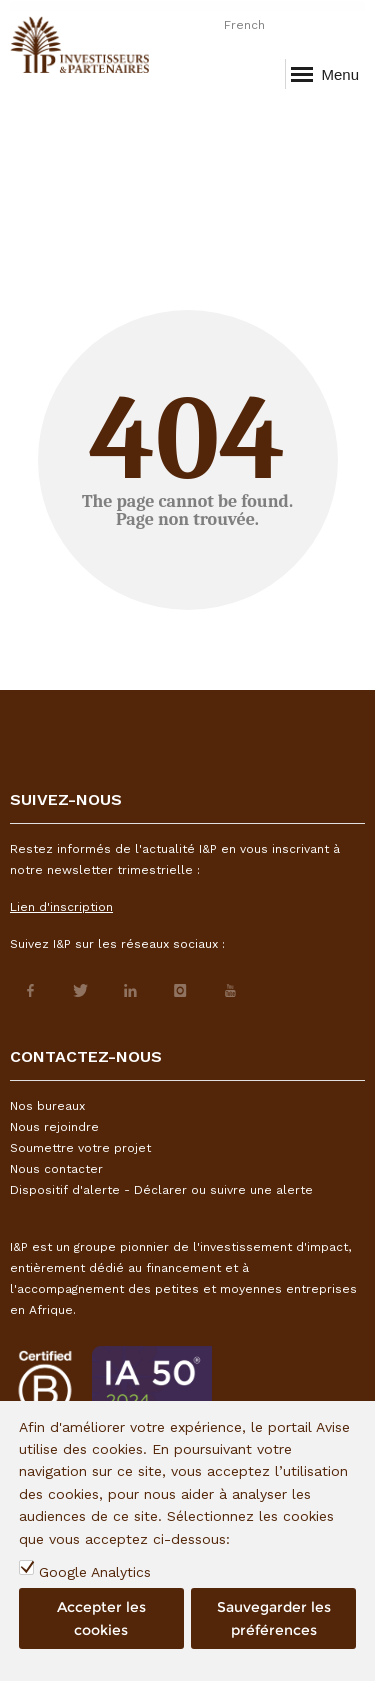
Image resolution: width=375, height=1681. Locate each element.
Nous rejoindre (54, 1127)
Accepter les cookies (101, 1618)
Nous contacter (56, 1169)
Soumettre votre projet (80, 1148)
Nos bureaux (47, 1106)
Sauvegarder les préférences (274, 1618)
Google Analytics (95, 1572)
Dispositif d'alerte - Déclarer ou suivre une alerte (161, 1190)
